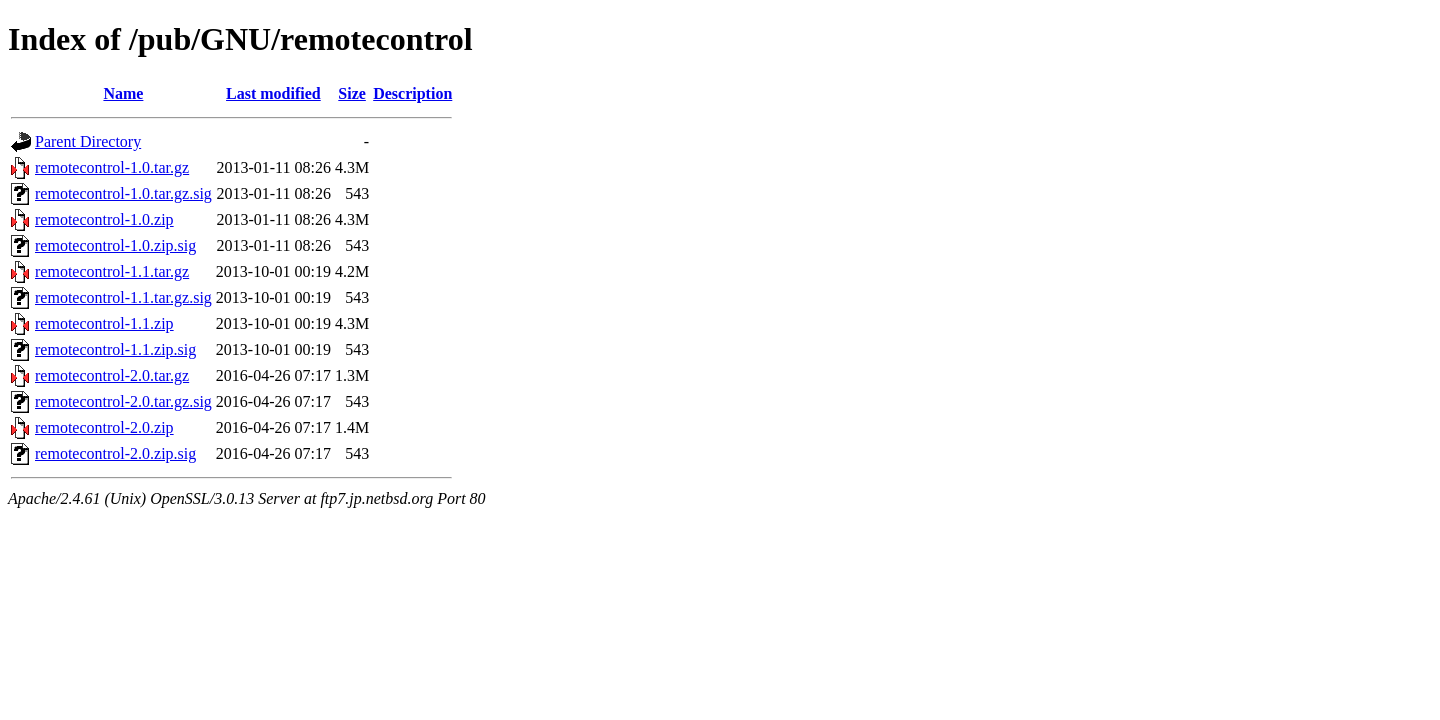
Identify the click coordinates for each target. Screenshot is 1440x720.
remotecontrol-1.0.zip (104, 219)
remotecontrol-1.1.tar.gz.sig (123, 297)
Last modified (273, 93)
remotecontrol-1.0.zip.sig (115, 245)
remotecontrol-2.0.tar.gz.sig (123, 401)
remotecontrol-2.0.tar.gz (112, 375)
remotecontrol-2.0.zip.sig (115, 453)
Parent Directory (88, 141)
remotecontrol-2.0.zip (104, 427)
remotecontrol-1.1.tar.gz (112, 271)
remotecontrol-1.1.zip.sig (115, 349)
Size (352, 93)
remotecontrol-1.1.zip (104, 323)
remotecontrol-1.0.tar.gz (112, 167)
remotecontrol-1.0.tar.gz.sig (123, 193)
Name (123, 93)
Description (412, 93)
